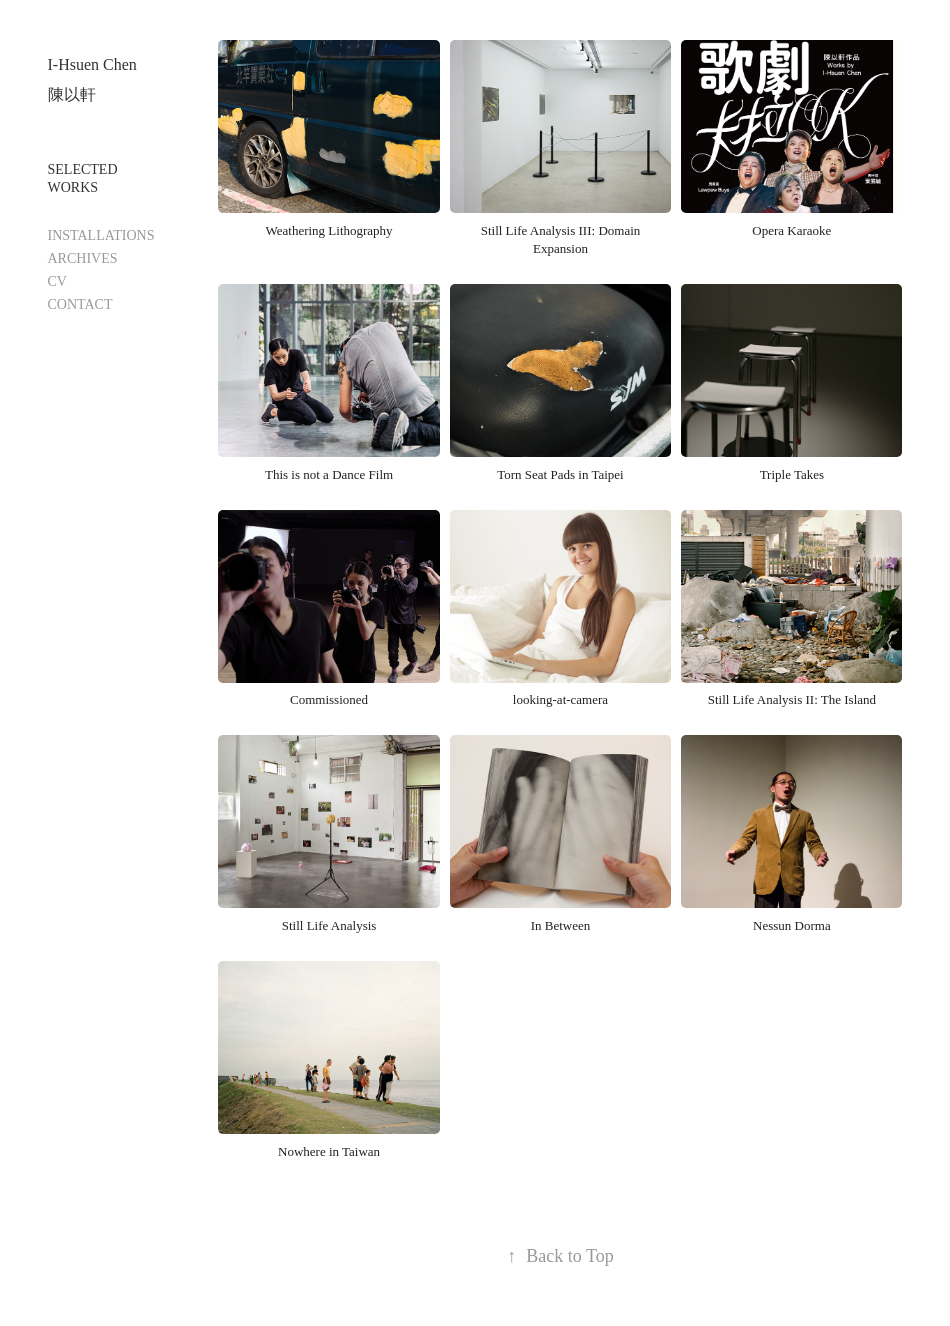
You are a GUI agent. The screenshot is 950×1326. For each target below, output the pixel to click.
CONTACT (80, 304)
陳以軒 (72, 94)
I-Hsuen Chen (92, 64)
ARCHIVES (83, 258)
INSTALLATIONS (101, 235)
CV (57, 281)
